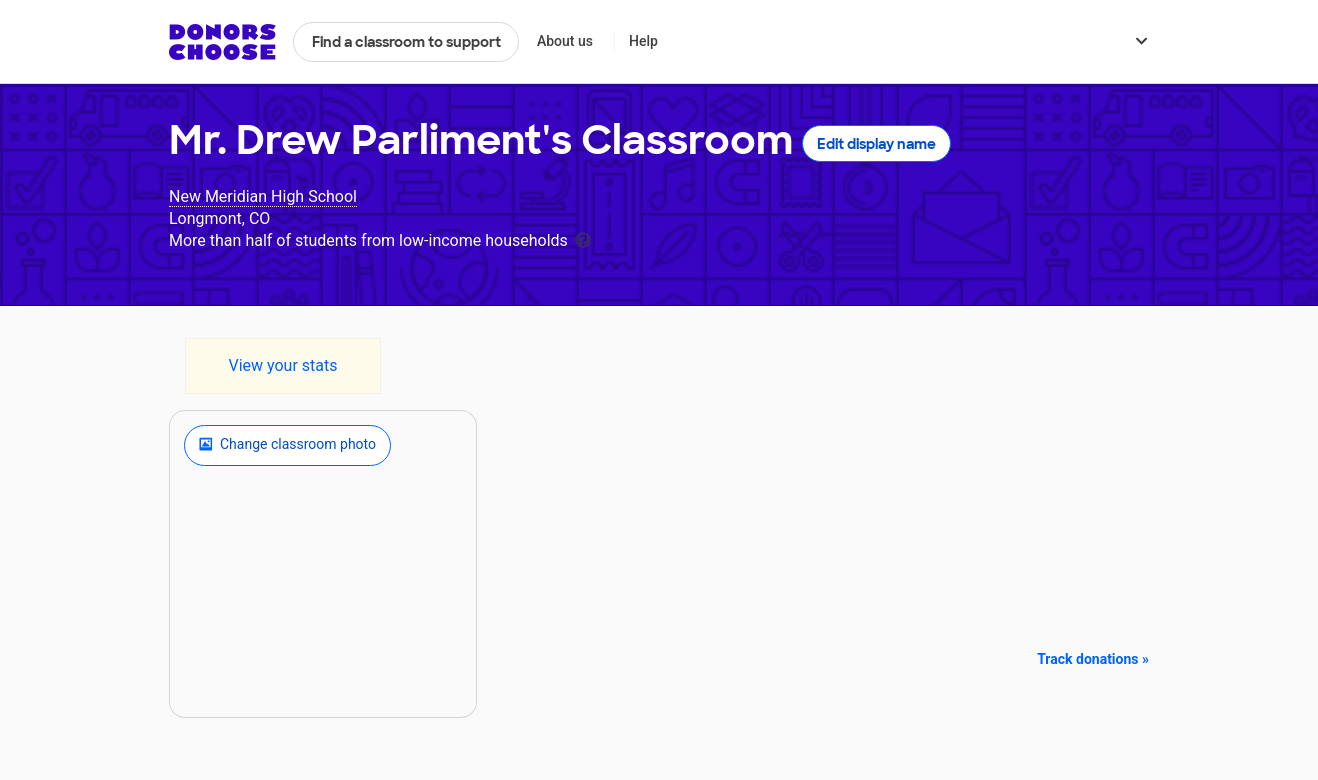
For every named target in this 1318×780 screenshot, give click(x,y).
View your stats (282, 365)
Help (643, 41)
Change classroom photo (287, 445)
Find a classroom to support (406, 42)
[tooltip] (583, 238)
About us (565, 41)
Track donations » (1093, 659)
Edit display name (876, 144)
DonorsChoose (222, 42)
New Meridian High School (263, 196)
